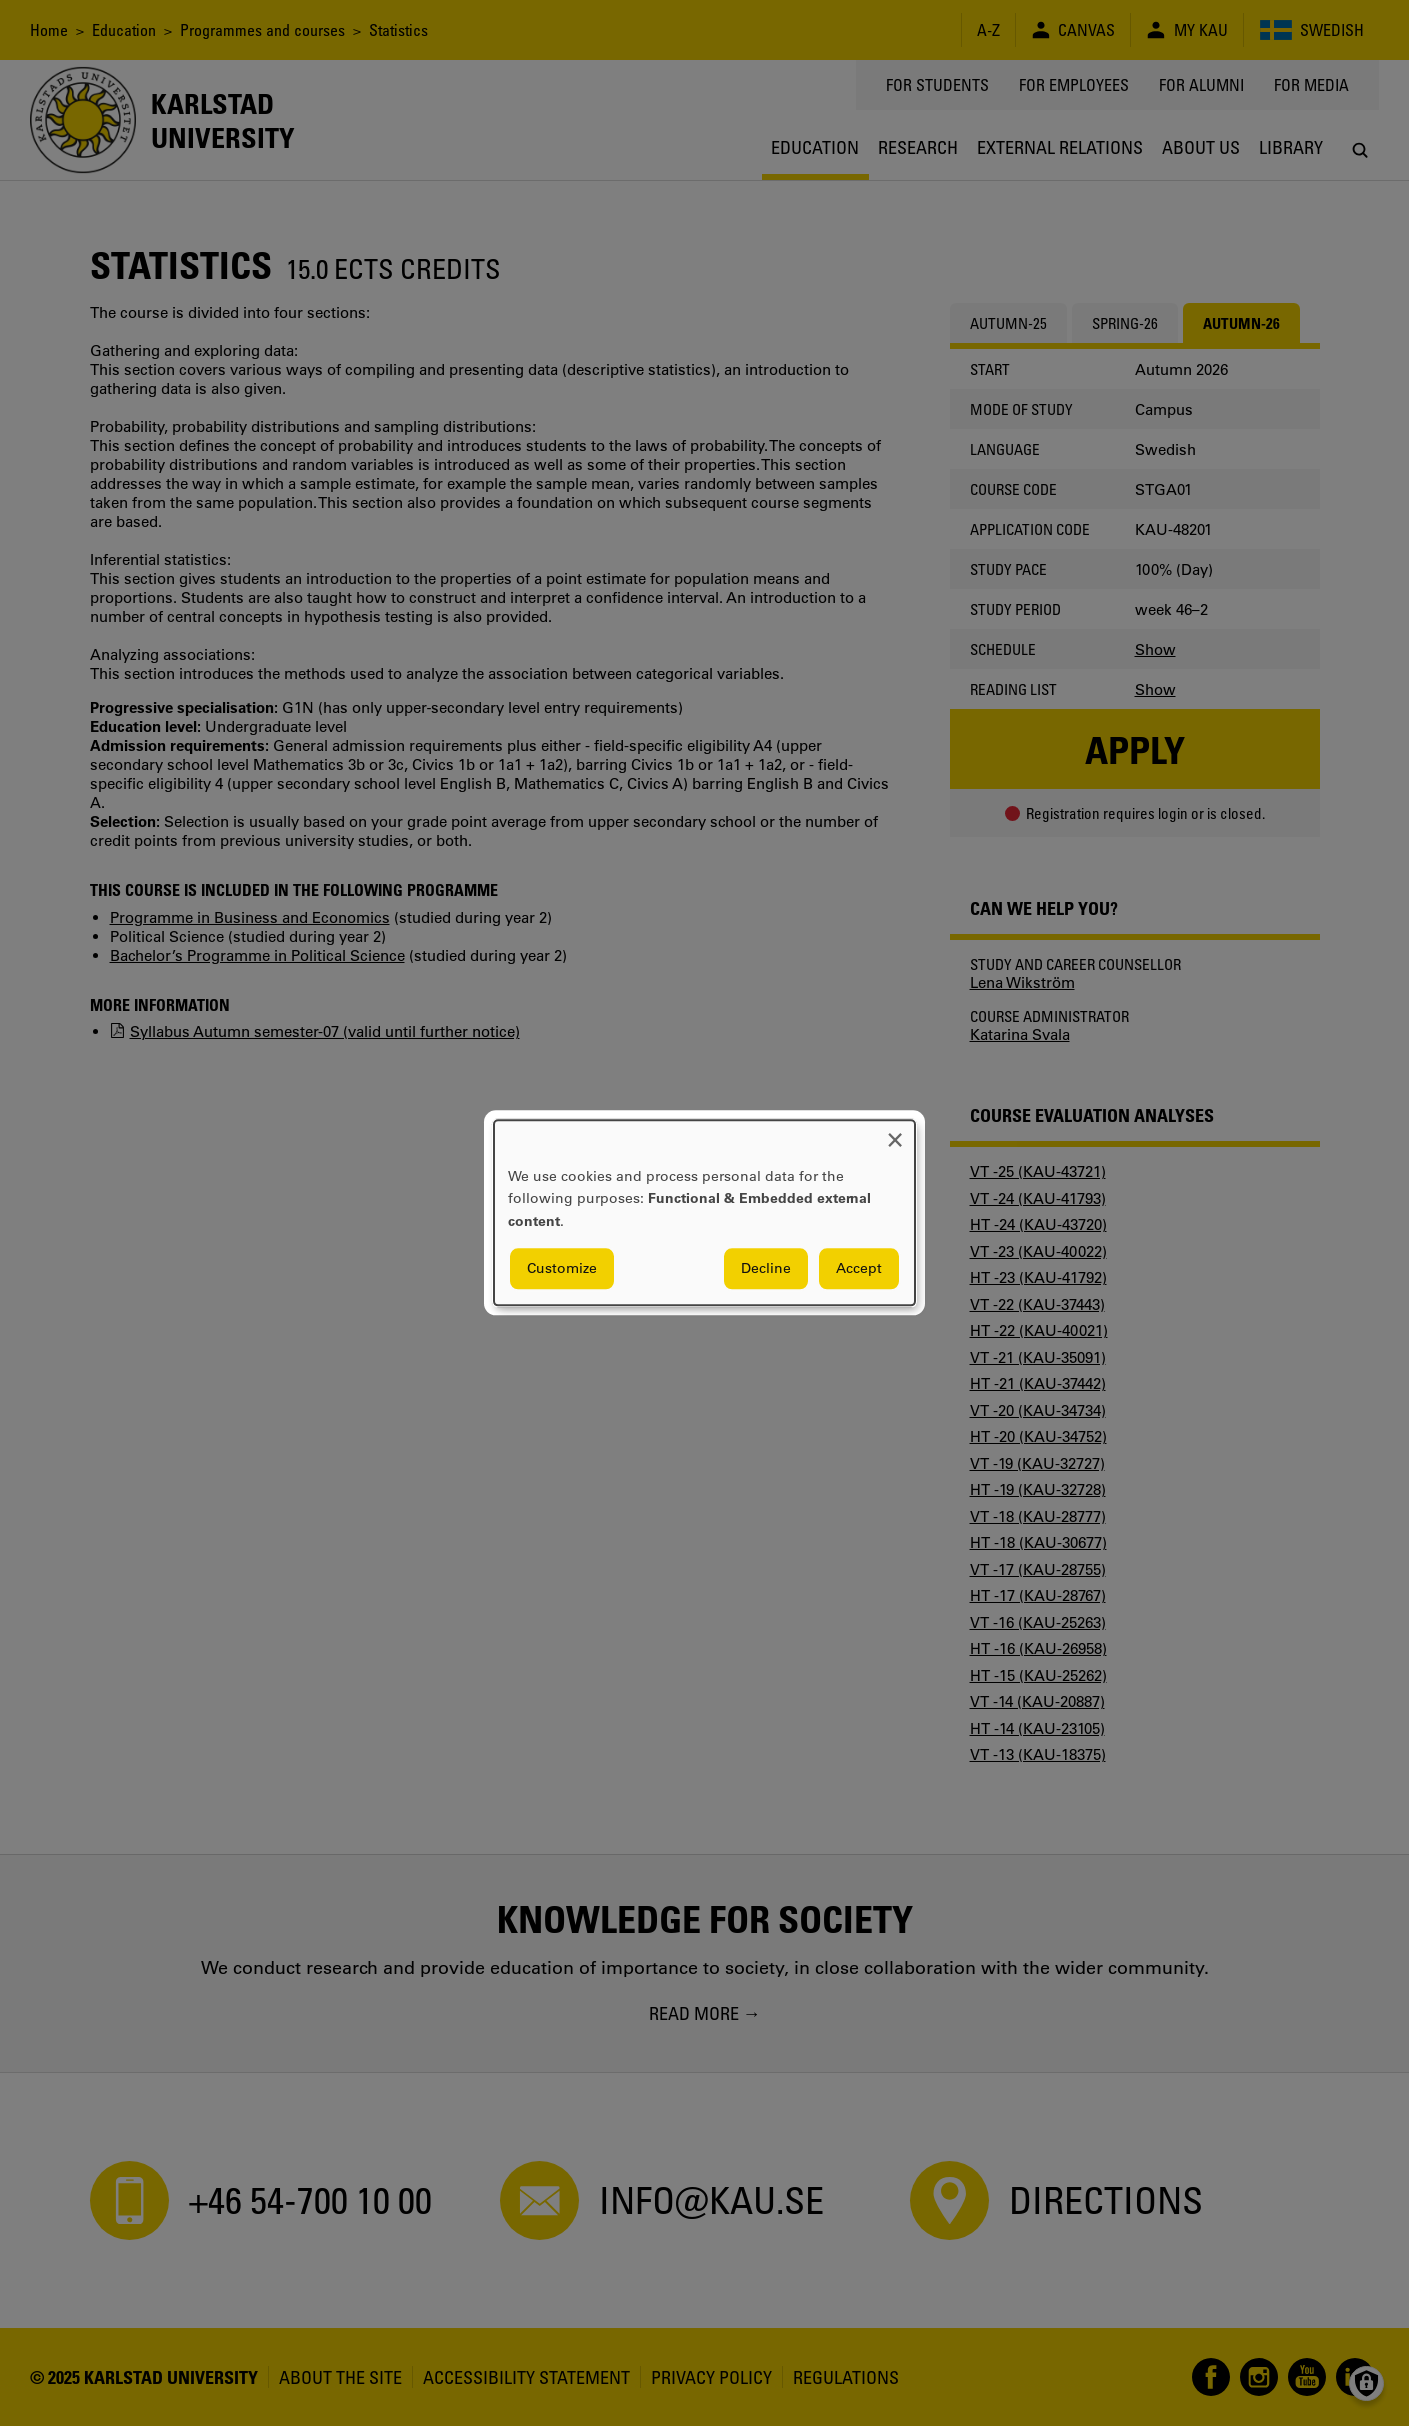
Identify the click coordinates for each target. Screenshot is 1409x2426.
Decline (766, 1269)
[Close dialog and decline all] (895, 1132)
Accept (859, 1269)
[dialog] (704, 1212)
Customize (562, 1269)
